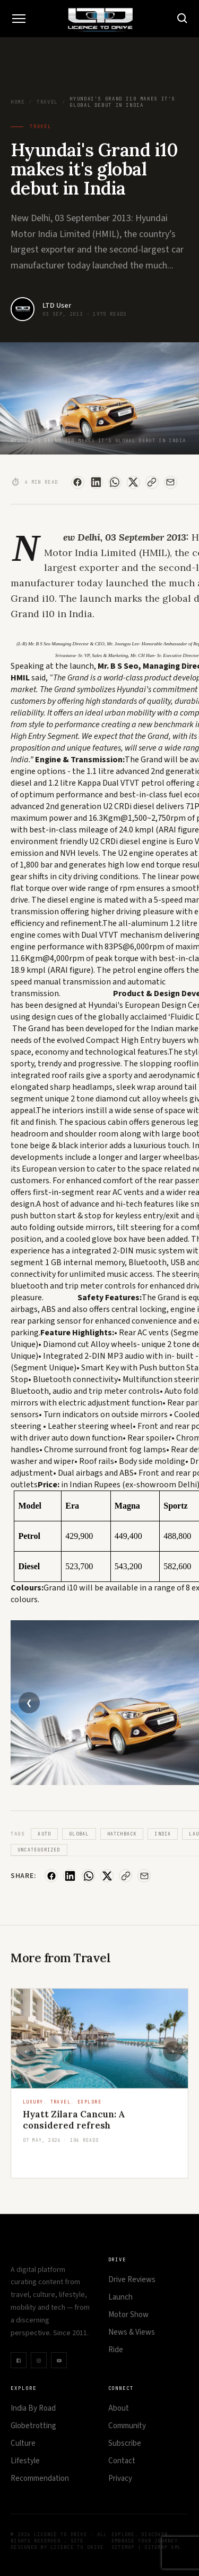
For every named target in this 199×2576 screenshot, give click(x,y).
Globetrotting (33, 2425)
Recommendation (40, 2478)
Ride (115, 2349)
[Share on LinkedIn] (96, 482)
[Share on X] (133, 482)
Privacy (120, 2478)
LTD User (56, 305)
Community (127, 2425)
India (162, 1834)
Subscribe (124, 2443)
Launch (120, 2297)
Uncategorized (39, 1850)
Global (79, 1834)
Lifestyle (25, 2460)
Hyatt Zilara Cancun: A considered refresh (74, 2128)
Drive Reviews (131, 2279)
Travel (47, 102)
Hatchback (122, 1834)
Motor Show (128, 2314)
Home (17, 102)
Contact (121, 2460)
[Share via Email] (170, 482)
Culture (23, 2443)
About (118, 2408)
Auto (44, 1834)
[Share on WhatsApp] (115, 482)
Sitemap (123, 2547)
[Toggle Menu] (18, 18)
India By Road (33, 2408)
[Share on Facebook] (77, 482)
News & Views (131, 2332)
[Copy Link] (152, 482)
